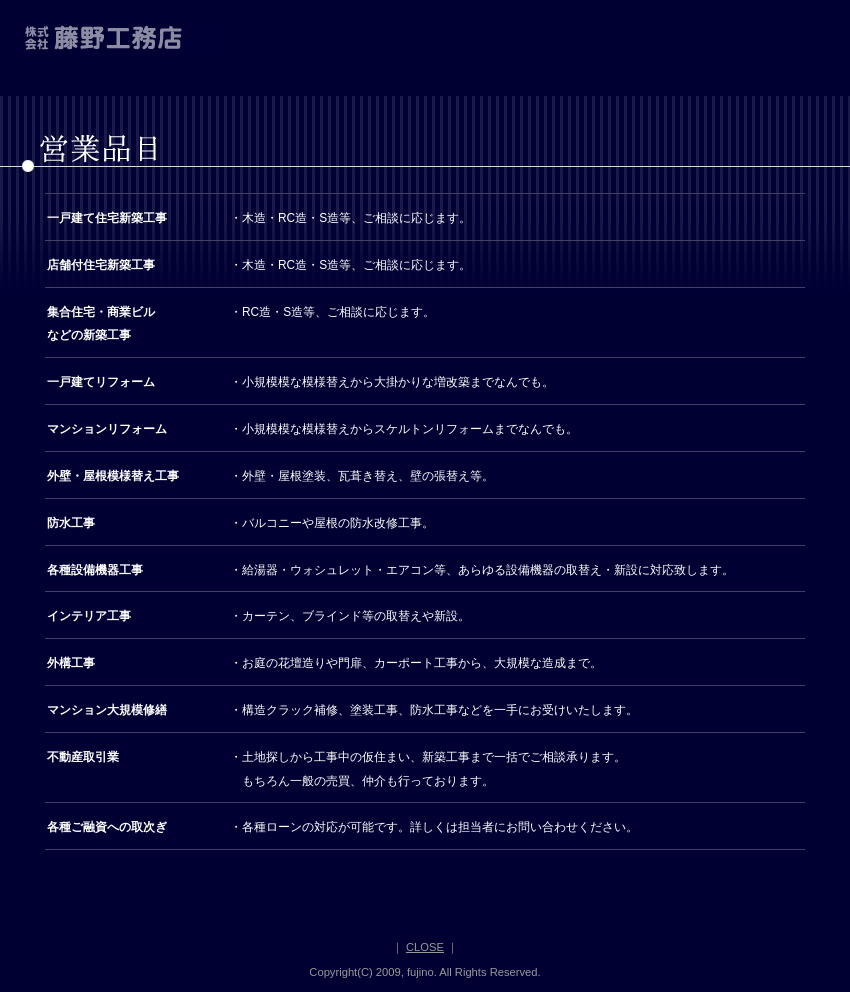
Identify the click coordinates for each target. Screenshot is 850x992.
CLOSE (425, 947)
